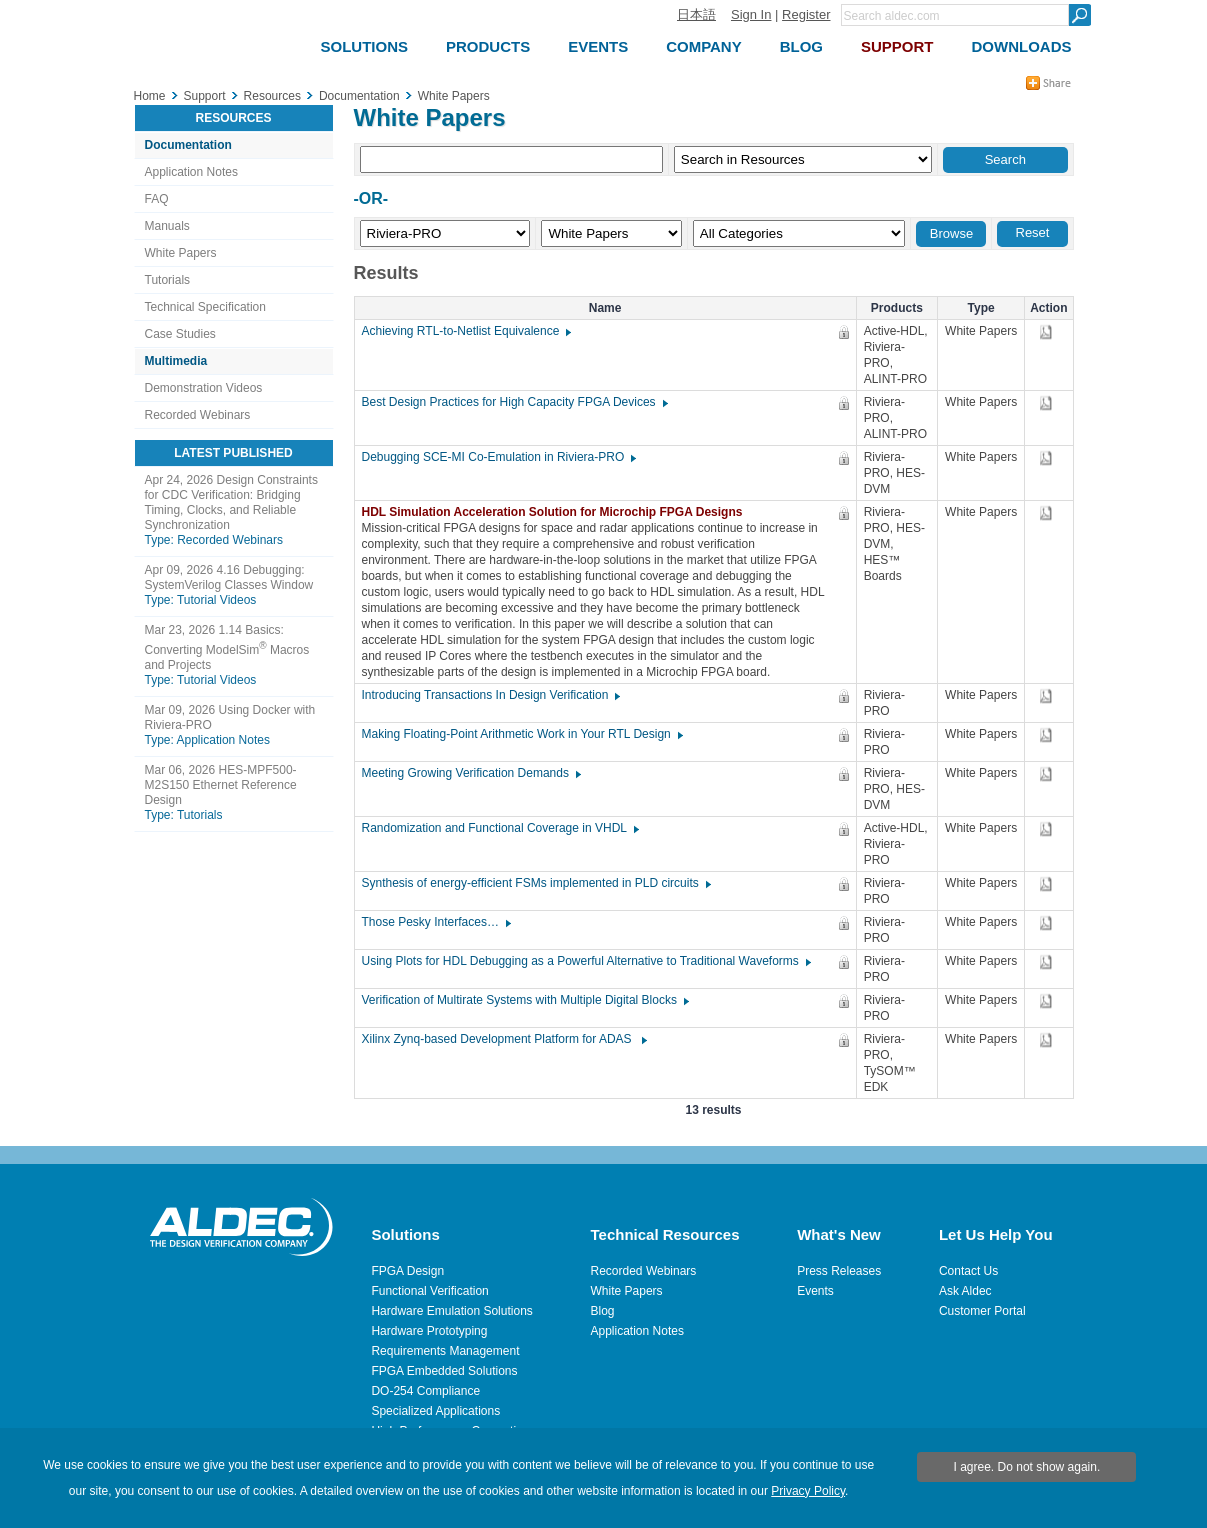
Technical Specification (205, 307)
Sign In (751, 14)
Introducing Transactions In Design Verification (490, 695)
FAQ (157, 199)
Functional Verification (429, 1291)
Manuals (167, 226)
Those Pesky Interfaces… (435, 922)
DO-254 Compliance (425, 1391)
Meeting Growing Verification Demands (470, 773)
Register (806, 14)
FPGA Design (407, 1271)
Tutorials (168, 280)
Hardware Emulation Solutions (451, 1311)
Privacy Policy (808, 1491)
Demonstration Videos (204, 388)
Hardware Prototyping (429, 1331)
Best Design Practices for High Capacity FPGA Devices (514, 402)
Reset (1033, 232)
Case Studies (180, 334)
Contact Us (968, 1271)
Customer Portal (982, 1311)
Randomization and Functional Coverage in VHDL (499, 828)
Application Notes (191, 172)
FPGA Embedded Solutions (444, 1371)
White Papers (181, 253)
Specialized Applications (435, 1411)
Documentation (188, 145)
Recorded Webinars (198, 415)
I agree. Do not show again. (1027, 1467)
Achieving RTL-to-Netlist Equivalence (466, 331)
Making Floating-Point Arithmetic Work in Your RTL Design (521, 734)
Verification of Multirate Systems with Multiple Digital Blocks (524, 1000)
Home (150, 96)
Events (815, 1291)
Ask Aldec (965, 1291)
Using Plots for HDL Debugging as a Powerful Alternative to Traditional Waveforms (585, 961)
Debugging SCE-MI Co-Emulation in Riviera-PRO (498, 457)
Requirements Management (445, 1351)
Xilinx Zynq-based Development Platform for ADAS (503, 1039)
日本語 (696, 14)
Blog (603, 1311)
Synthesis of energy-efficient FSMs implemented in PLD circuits (535, 883)
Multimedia (176, 361)
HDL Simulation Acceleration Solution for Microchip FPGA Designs (557, 512)
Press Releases (839, 1271)
